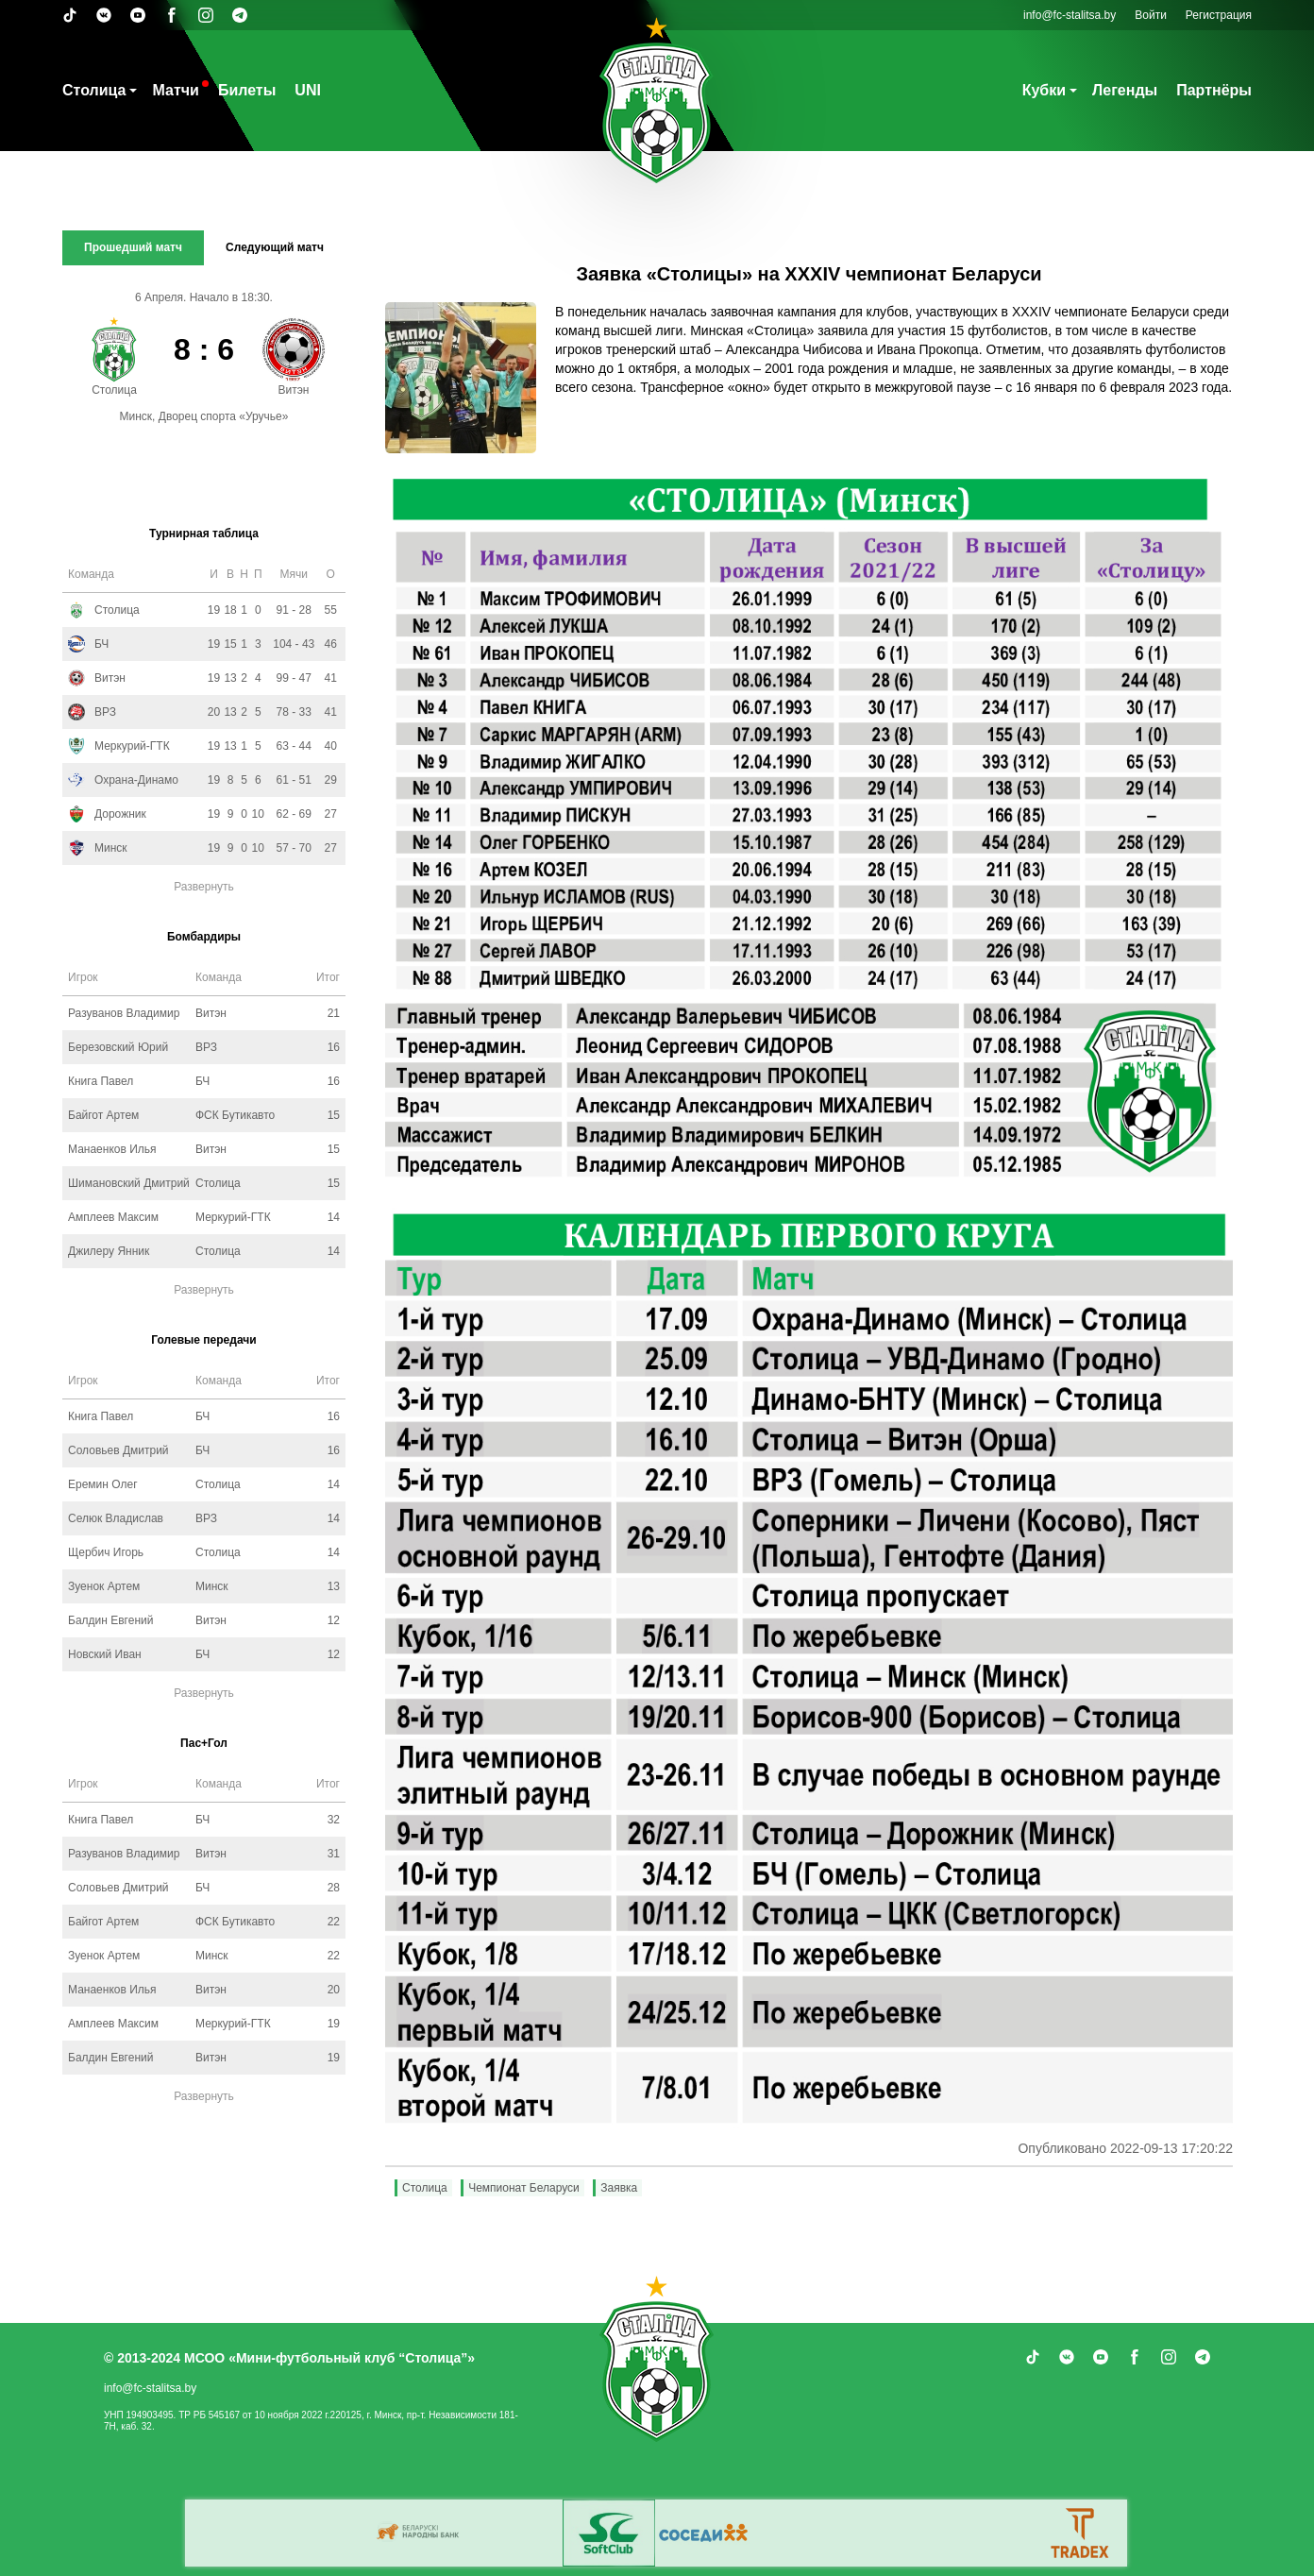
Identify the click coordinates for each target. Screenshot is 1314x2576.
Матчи (175, 90)
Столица (94, 90)
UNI (308, 90)
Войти (1151, 15)
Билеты (247, 90)
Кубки (1044, 90)
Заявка (618, 2188)
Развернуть (204, 886)
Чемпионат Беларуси (524, 2188)
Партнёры (1214, 90)
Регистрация (1219, 15)
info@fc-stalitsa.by (1069, 15)
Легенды (1124, 90)
